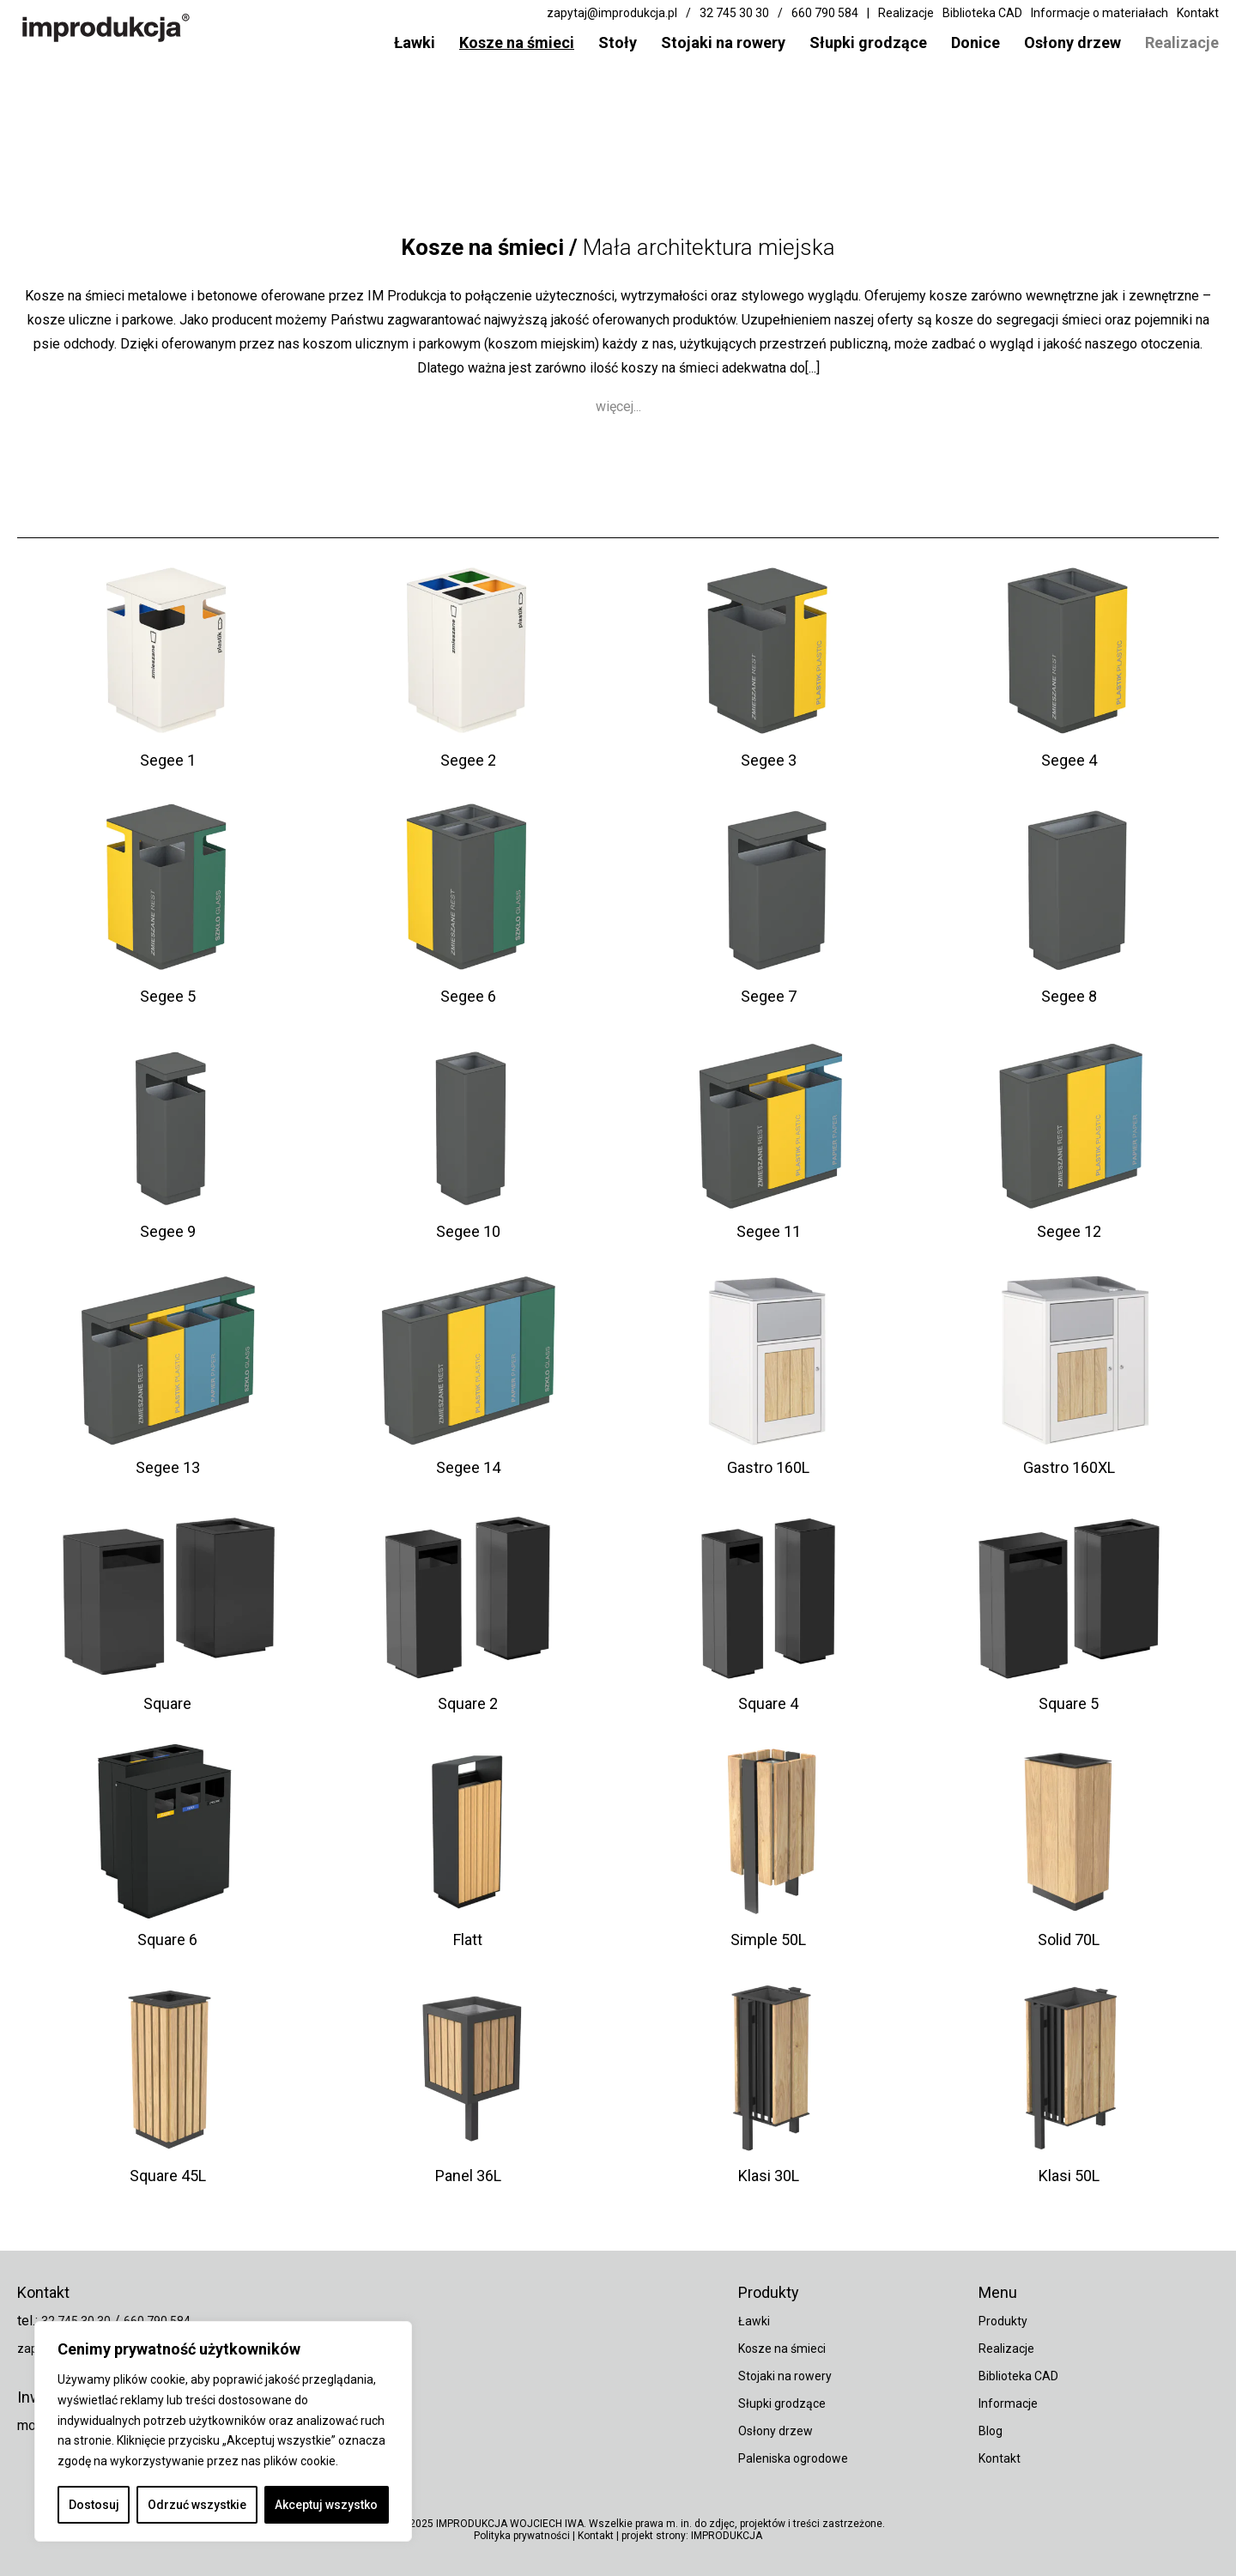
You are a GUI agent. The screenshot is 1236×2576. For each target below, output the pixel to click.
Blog (990, 2431)
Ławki (414, 42)
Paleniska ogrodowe (793, 2458)
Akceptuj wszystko (326, 2505)
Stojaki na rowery (723, 42)
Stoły (617, 42)
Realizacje (1182, 42)
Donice (975, 42)
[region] (223, 2431)
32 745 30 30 (734, 13)
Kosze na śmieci (516, 42)
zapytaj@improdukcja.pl (612, 13)
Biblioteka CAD (982, 13)
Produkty (1002, 2321)
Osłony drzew (1072, 42)
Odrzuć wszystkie (197, 2505)
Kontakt (1198, 13)
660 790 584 (824, 13)
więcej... (618, 415)
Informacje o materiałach (1099, 13)
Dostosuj (94, 2505)
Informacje (1008, 2403)
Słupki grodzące (868, 42)
